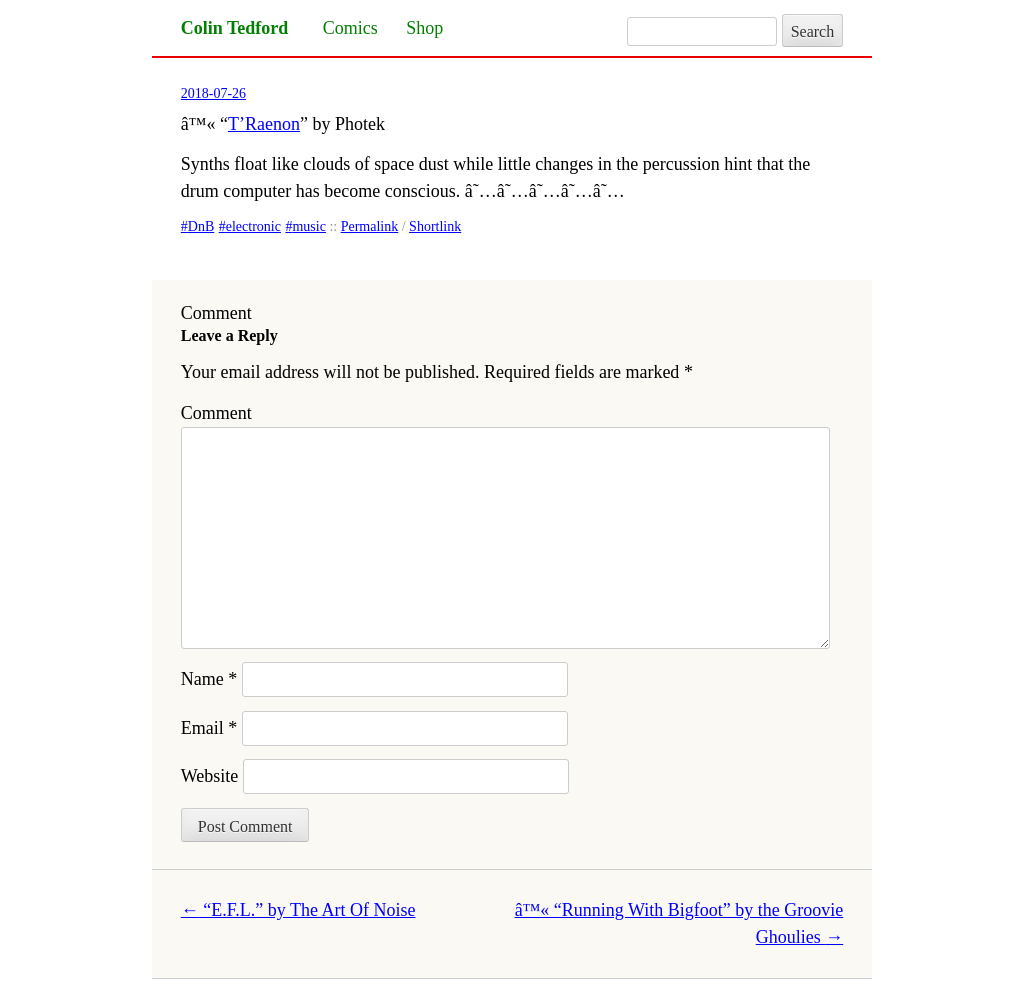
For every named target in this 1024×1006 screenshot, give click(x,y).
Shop (424, 28)
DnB (201, 226)
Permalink (370, 226)
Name (209, 679)
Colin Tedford (235, 28)
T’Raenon (264, 124)
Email (209, 728)
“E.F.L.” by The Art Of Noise (298, 910)
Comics (350, 28)
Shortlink (435, 226)
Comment (216, 413)
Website (210, 776)
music (308, 226)
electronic (253, 226)
